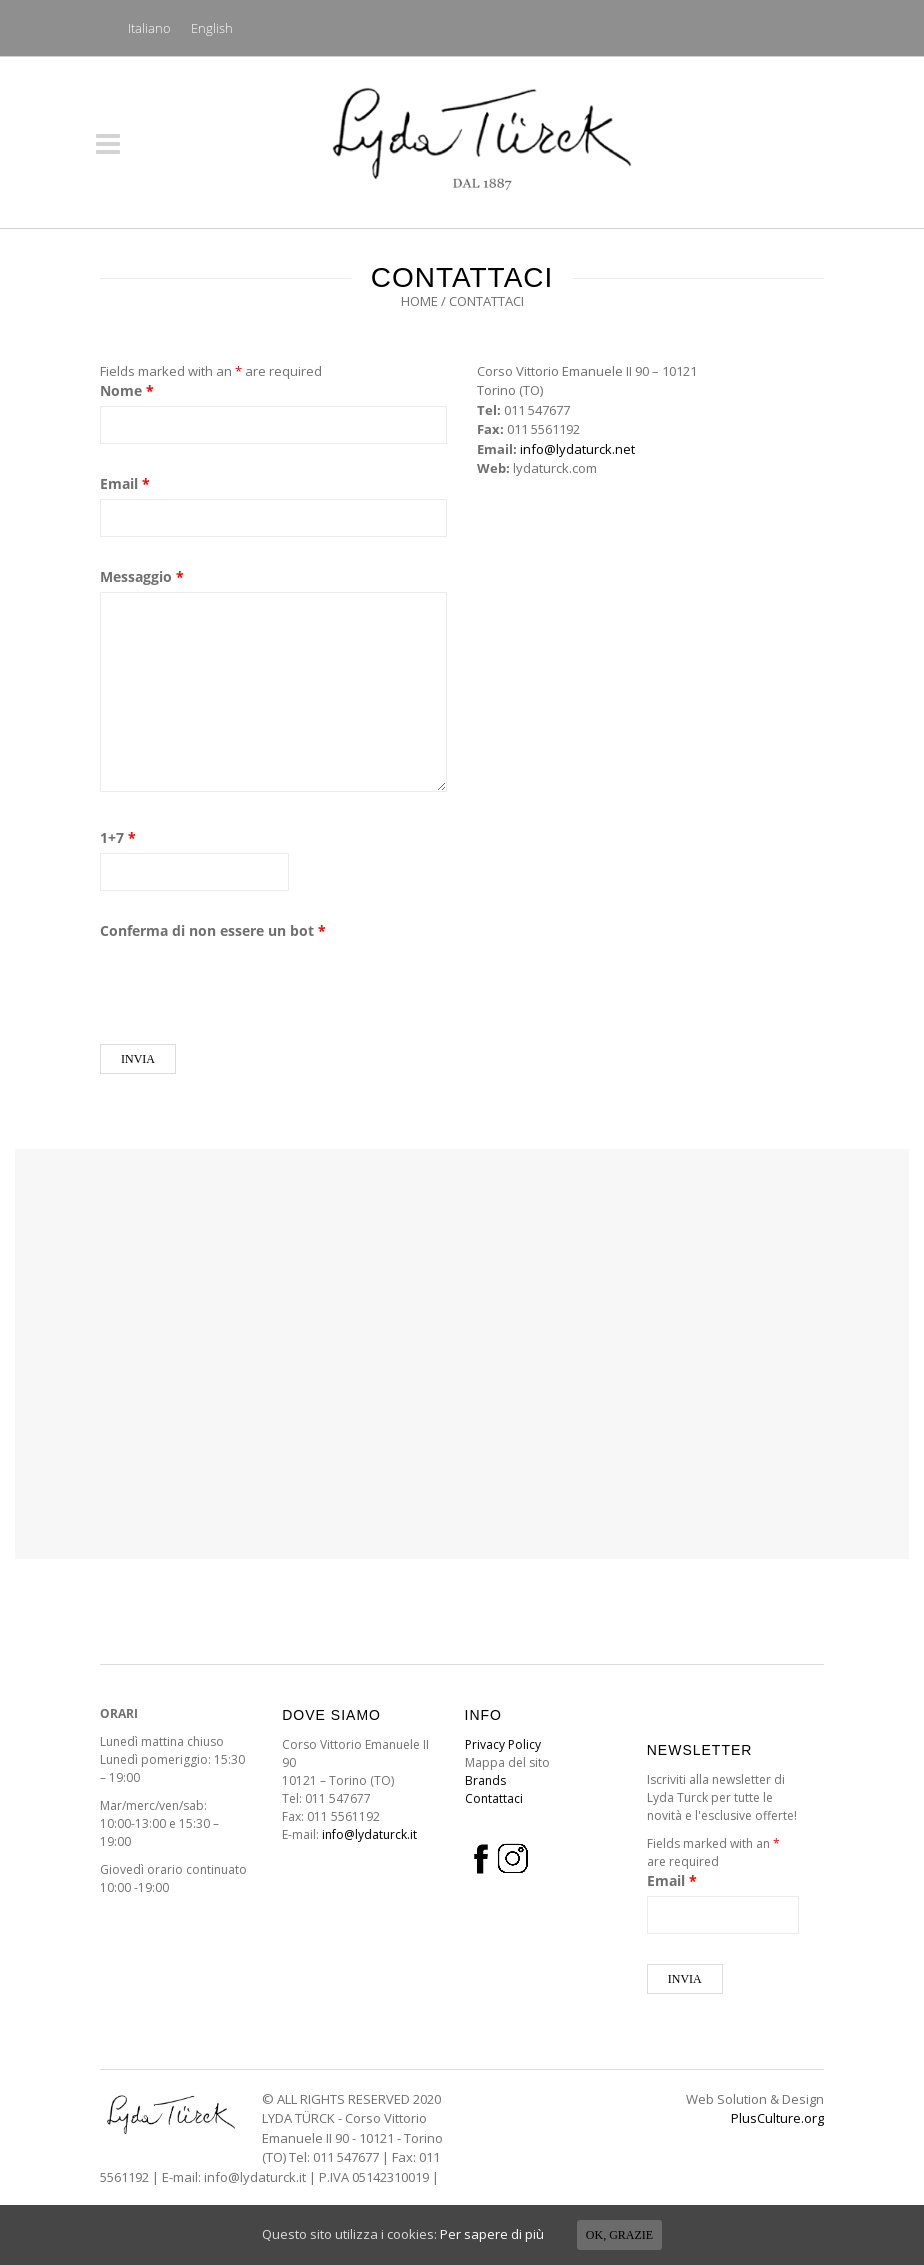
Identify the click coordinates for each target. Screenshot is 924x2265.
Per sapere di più (492, 2234)
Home (419, 301)
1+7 (118, 837)
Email (125, 483)
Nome (127, 390)
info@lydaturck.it (369, 1834)
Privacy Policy (503, 1744)
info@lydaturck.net (577, 449)
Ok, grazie (619, 2235)
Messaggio (142, 576)
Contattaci (494, 1798)
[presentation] (252, 985)
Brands (485, 1780)
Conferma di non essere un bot (213, 930)
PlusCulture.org (777, 2118)
